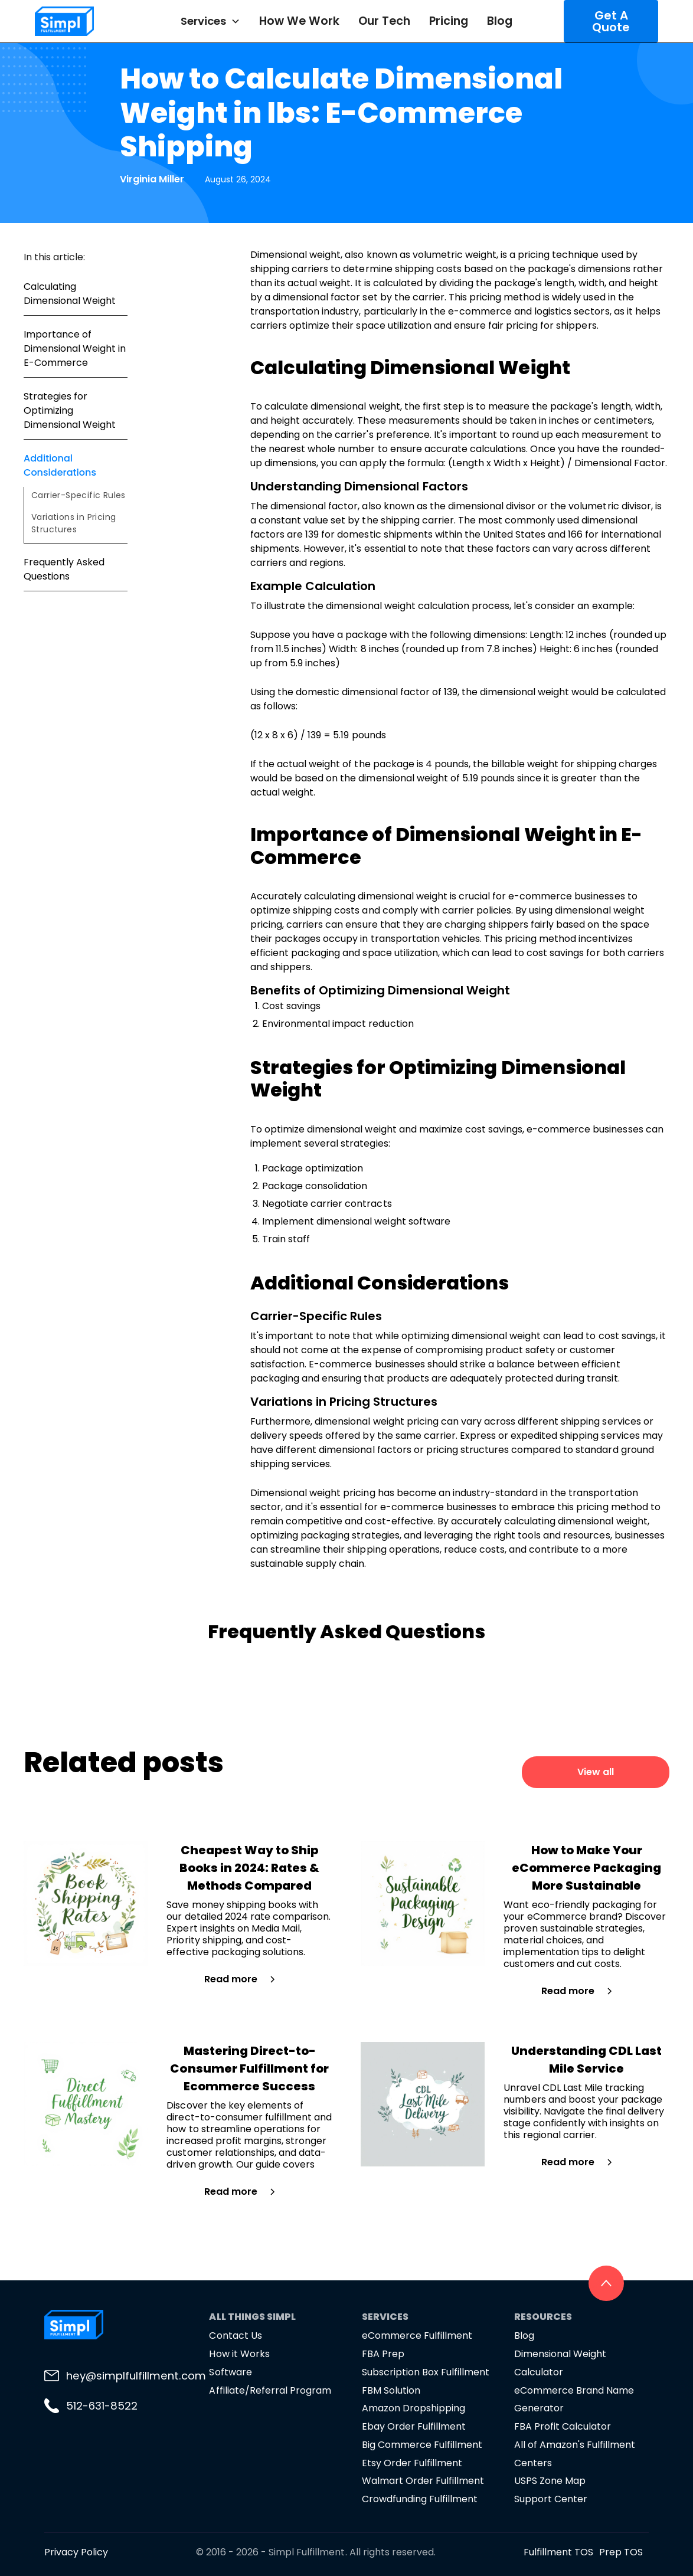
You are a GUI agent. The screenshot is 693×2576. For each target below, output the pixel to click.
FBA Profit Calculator (562, 2426)
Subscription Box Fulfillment (426, 2372)
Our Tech (384, 21)
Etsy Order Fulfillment (412, 2463)
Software (230, 2372)
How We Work (299, 21)
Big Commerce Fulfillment (422, 2444)
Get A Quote (611, 21)
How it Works (239, 2354)
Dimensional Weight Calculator (560, 2363)
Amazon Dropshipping (413, 2408)
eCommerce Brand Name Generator (574, 2399)
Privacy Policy (76, 2552)
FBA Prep (383, 2354)
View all (595, 1772)
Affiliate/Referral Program (270, 2390)
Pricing (448, 21)
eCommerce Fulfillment (417, 2335)
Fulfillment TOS (558, 2552)
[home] (87, 21)
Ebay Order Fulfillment (414, 2426)
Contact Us (235, 2335)
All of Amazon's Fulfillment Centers (575, 2454)
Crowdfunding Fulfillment (420, 2499)
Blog (499, 21)
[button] (210, 21)
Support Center (550, 2499)
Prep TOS (621, 2552)
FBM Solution (391, 2390)
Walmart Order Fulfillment (423, 2480)
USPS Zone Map (550, 2480)
